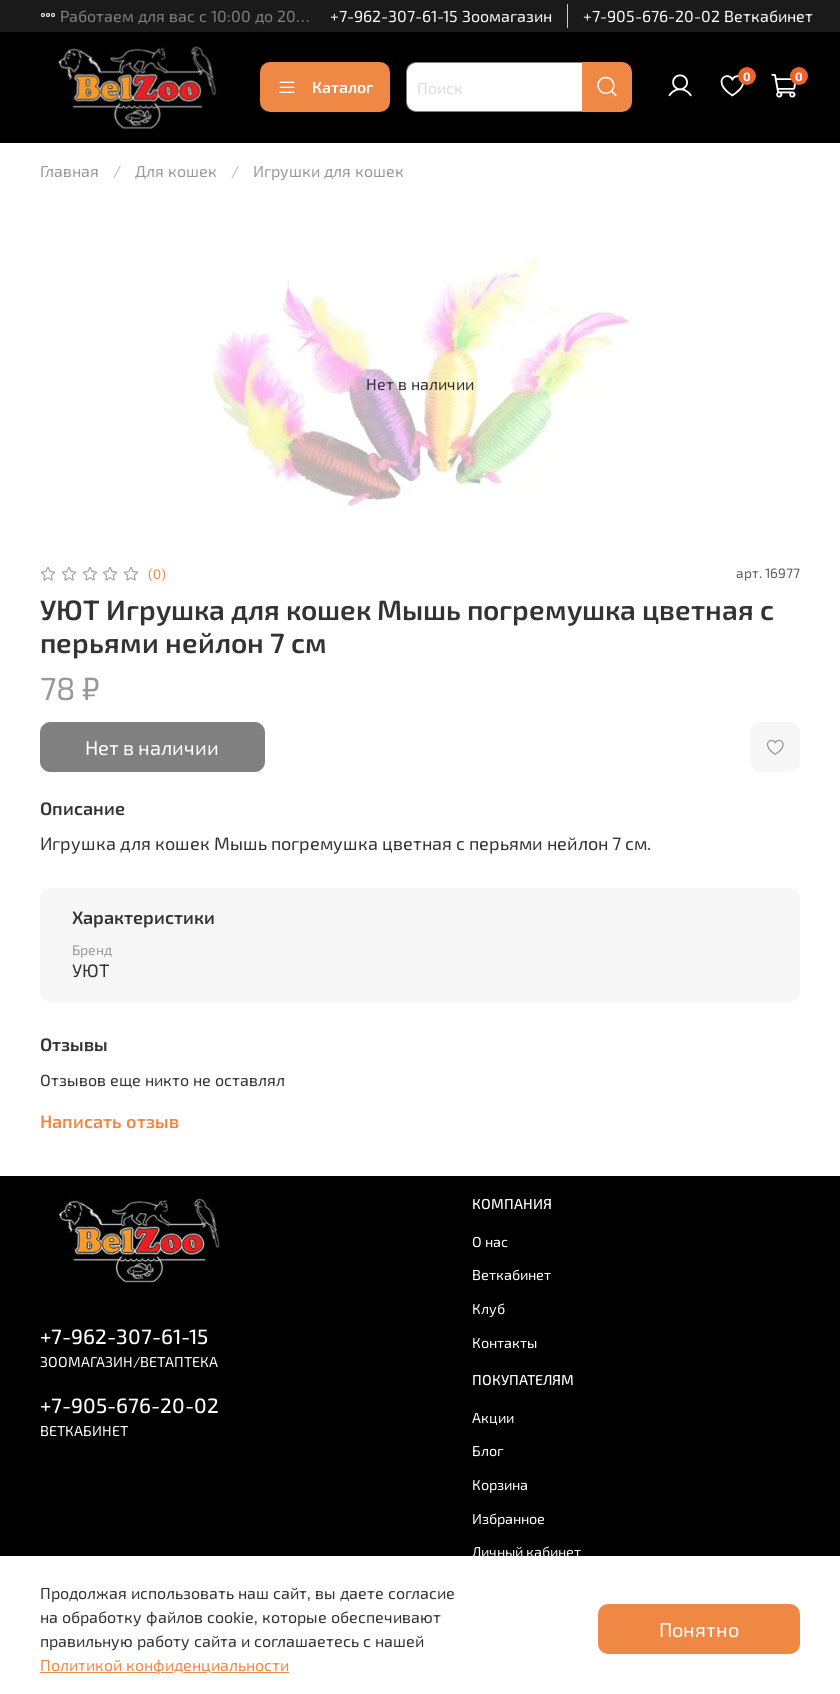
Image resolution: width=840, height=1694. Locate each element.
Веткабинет (511, 1274)
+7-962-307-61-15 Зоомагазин (441, 15)
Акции (493, 1417)
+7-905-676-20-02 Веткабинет (698, 15)
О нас (490, 1241)
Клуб (488, 1308)
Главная (69, 170)
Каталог (325, 87)
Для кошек (176, 170)
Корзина (500, 1484)
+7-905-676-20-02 (129, 1404)
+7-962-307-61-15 (124, 1335)
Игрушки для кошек (328, 170)
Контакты (504, 1342)
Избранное (508, 1518)
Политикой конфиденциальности (164, 1664)
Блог (488, 1450)
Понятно (699, 1629)
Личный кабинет (526, 1551)
